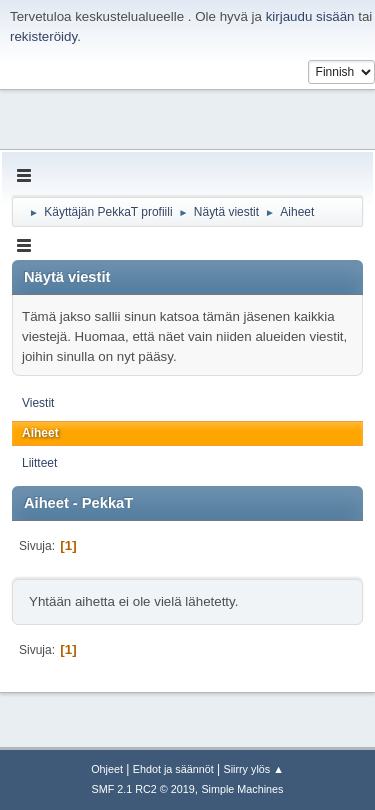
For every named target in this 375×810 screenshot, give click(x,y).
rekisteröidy (43, 36)
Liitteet (39, 463)
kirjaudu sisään (310, 16)
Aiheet (40, 433)
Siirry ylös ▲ (253, 769)
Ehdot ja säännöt (173, 769)
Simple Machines (242, 789)
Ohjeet (107, 769)
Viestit (38, 403)
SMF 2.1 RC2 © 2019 (143, 789)
